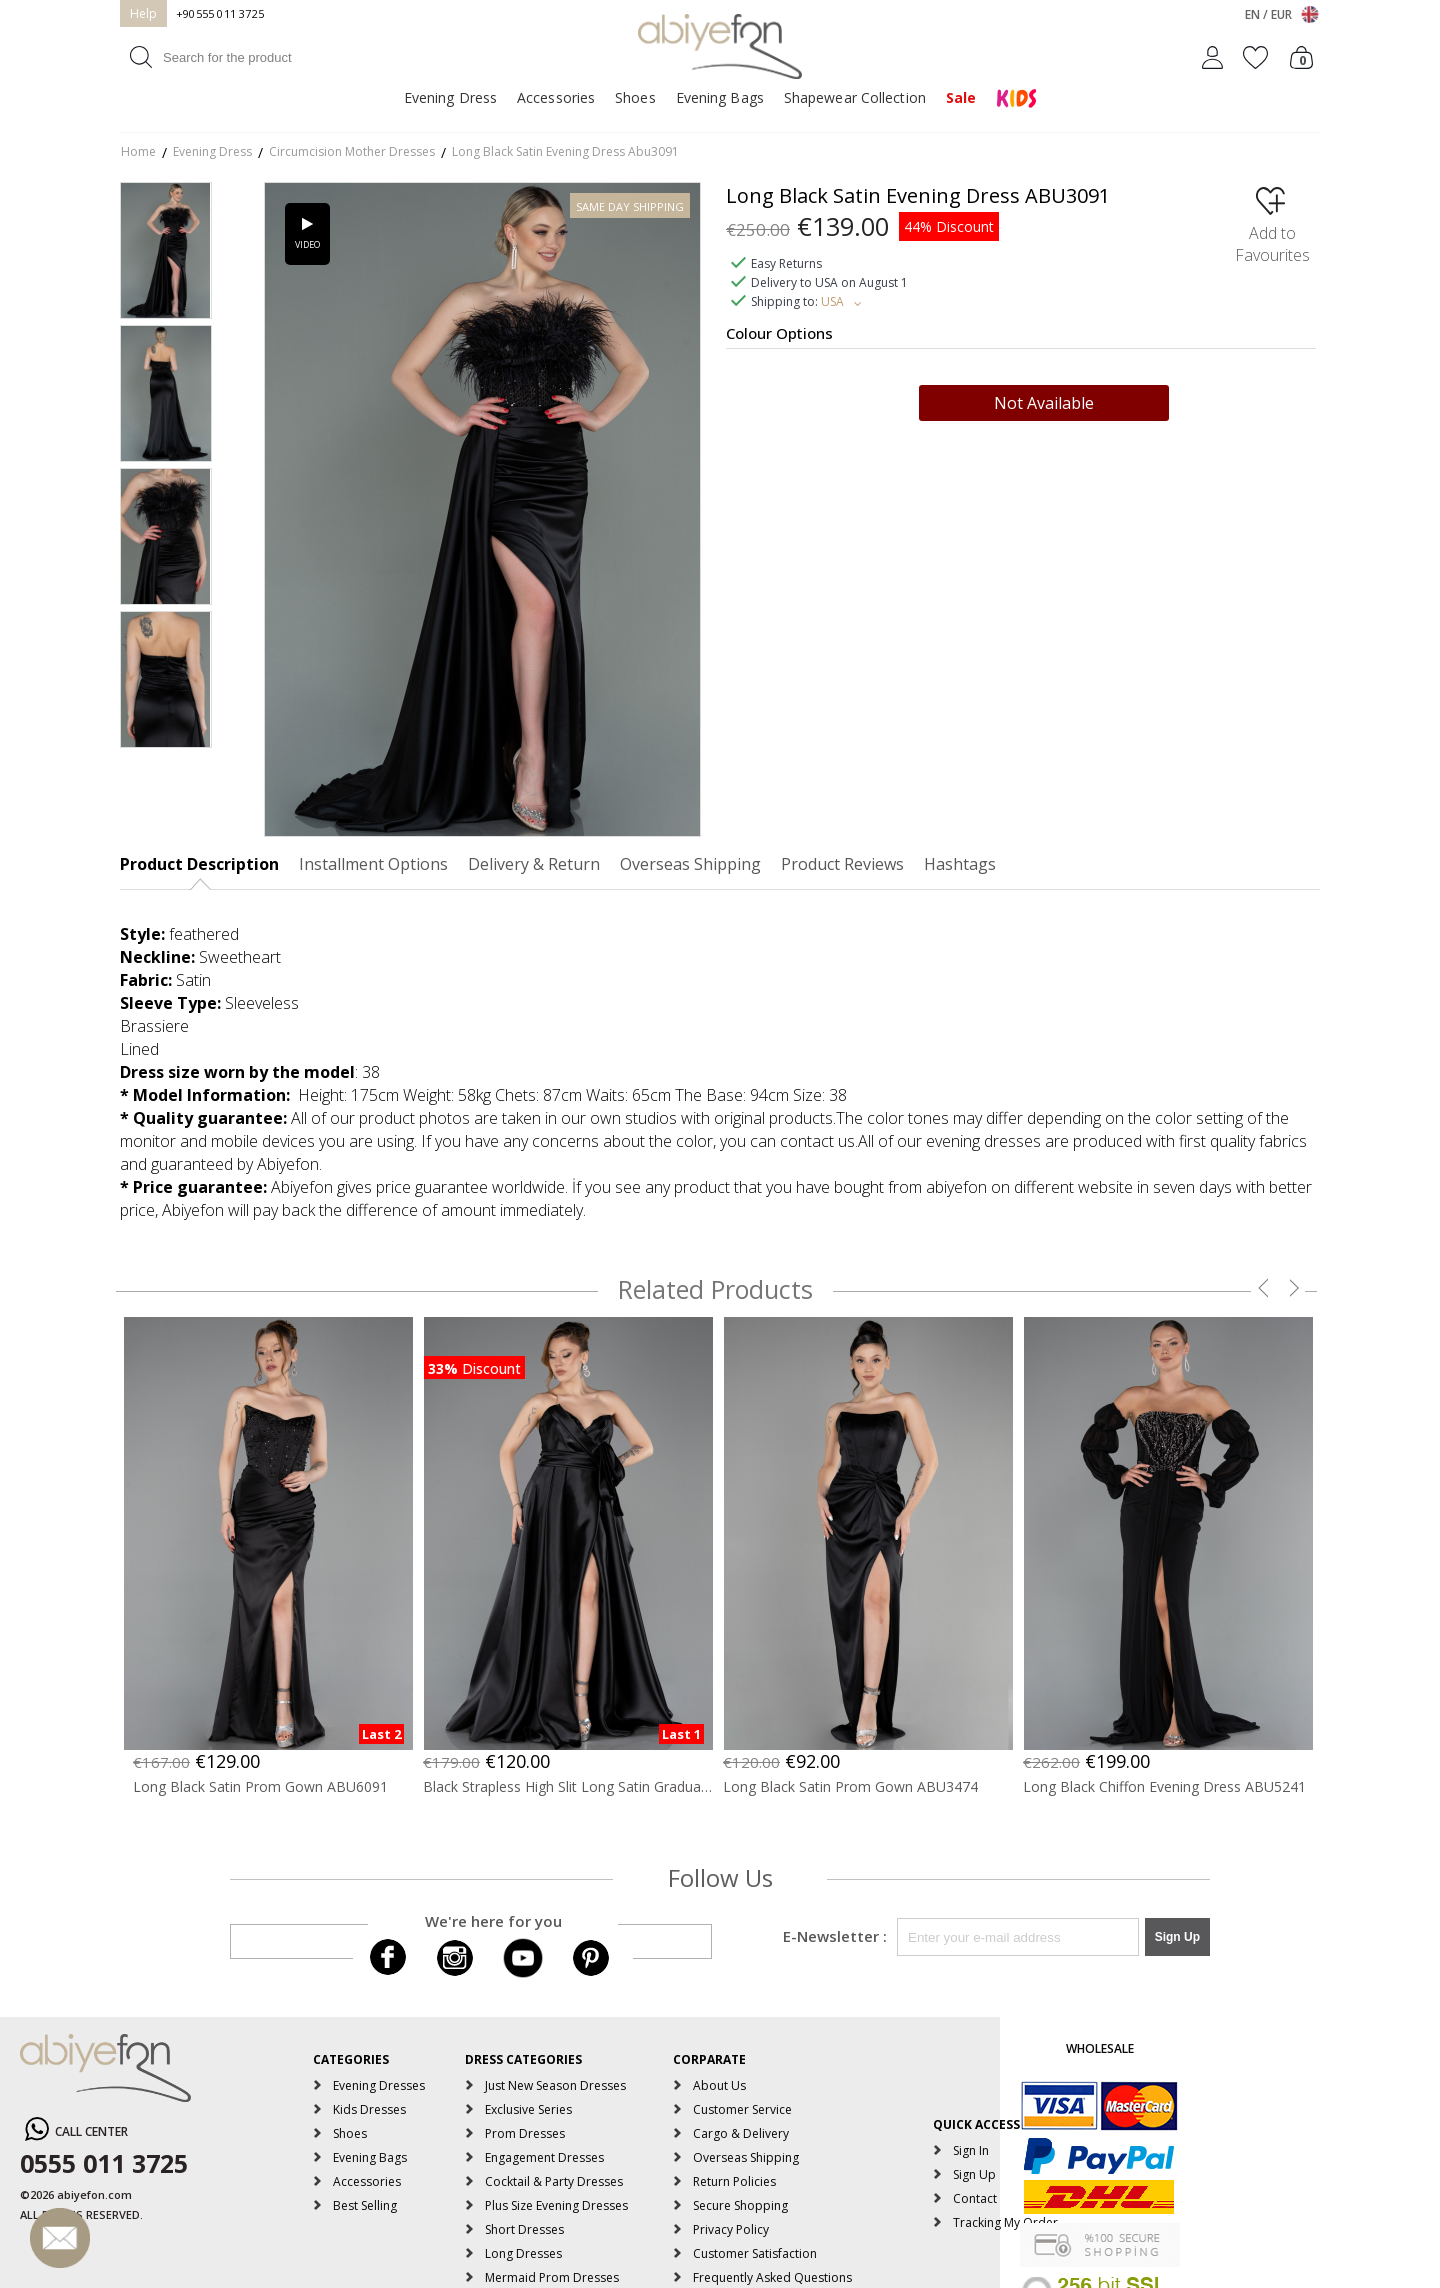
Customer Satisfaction (755, 2253)
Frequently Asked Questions (772, 2277)
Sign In (971, 2150)
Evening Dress (450, 97)
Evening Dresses (379, 2085)
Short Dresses (524, 2229)
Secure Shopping (740, 2205)
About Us (719, 2085)
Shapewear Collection (855, 97)
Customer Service (742, 2109)
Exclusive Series (528, 2109)
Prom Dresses (525, 2133)
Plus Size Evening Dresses (556, 2205)
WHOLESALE (1100, 2048)
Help (143, 13)
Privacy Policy (731, 2229)
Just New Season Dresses (555, 2085)
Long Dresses (523, 2253)
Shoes (635, 97)
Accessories (556, 97)
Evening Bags (720, 97)
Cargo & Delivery (741, 2133)
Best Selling (365, 2205)
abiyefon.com (94, 2194)
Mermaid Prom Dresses (552, 2277)
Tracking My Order (1005, 2222)
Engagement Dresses (544, 2157)
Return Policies (734, 2181)
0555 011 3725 (104, 2163)
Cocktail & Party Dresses (554, 2181)
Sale (961, 97)
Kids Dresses (369, 2109)
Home (138, 151)
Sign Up (974, 2174)
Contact (975, 2198)
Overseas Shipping (746, 2157)
